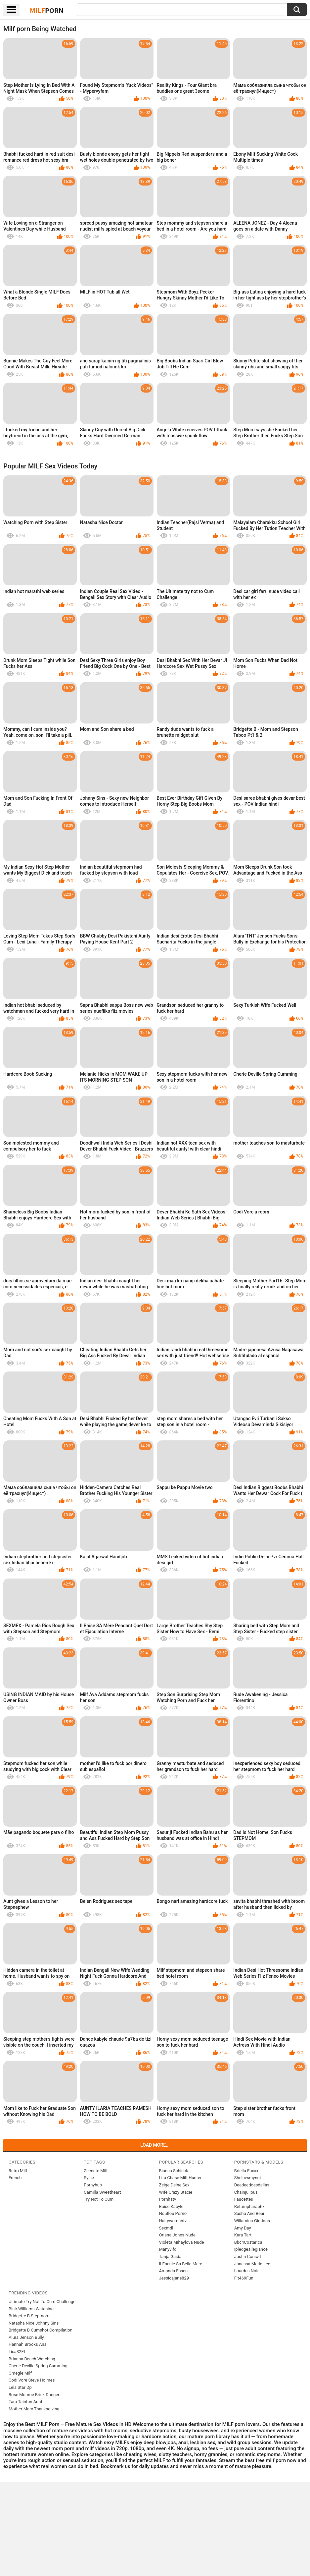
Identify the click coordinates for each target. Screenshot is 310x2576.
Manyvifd (168, 2249)
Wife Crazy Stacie (176, 2192)
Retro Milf (18, 2170)
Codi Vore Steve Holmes (32, 2380)
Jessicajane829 (174, 2278)
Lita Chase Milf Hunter (180, 2177)
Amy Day (242, 2228)
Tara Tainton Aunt (25, 2401)
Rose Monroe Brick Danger (34, 2394)
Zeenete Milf (96, 2170)
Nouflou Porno (173, 2213)
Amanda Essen (173, 2270)
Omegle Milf (20, 2373)
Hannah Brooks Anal (28, 2344)
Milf (47, 10)
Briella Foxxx (246, 2170)
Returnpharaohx (249, 2206)
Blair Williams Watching (31, 2308)
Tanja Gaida (170, 2256)
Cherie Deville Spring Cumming (38, 2365)
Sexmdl (166, 2228)
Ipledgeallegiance (251, 2249)
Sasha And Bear (249, 2213)
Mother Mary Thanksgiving (34, 2408)
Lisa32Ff (17, 2351)
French (15, 2177)
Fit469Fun (243, 2278)
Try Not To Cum (98, 2199)
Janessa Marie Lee (252, 2263)
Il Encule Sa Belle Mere (180, 2263)
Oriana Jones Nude (177, 2234)
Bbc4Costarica (248, 2242)
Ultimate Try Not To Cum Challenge (42, 2301)
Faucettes (243, 2199)
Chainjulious (246, 2192)
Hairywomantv (173, 2220)
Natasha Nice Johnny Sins (34, 2323)
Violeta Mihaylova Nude (181, 2242)
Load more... (155, 2145)
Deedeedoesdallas (251, 2184)
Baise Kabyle (171, 2206)
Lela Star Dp (20, 2387)
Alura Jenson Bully (26, 2337)
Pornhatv (167, 2199)
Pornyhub (93, 2184)
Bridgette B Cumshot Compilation (40, 2330)
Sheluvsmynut (247, 2177)
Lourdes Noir (246, 2270)
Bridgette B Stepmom (29, 2315)
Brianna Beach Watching (32, 2358)
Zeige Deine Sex (174, 2184)
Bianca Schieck (173, 2170)
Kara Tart (243, 2234)
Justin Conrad (247, 2256)
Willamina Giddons (252, 2220)
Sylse (89, 2177)
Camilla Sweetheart (102, 2192)
